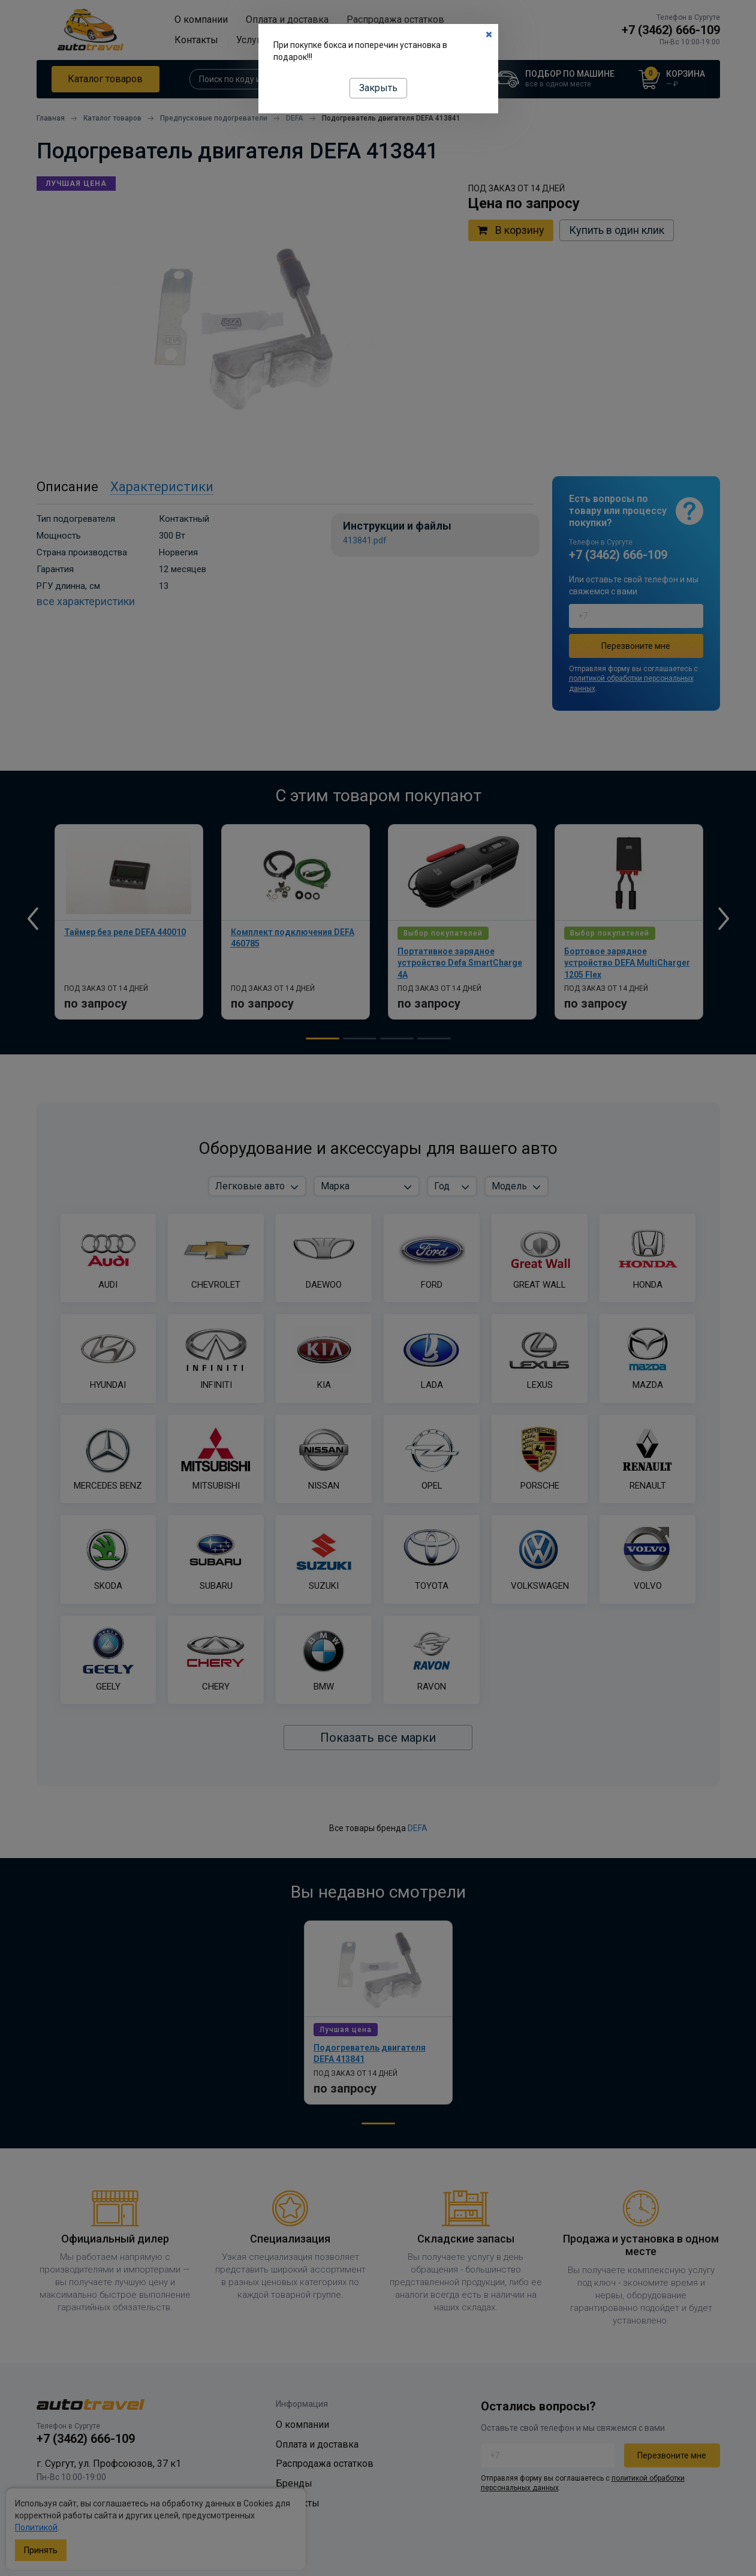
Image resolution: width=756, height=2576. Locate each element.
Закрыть (378, 88)
